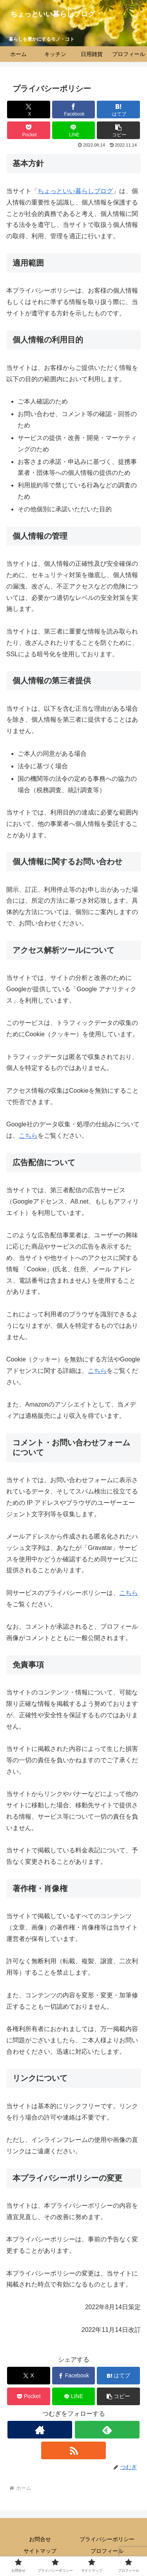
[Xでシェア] (28, 109)
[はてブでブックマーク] (118, 109)
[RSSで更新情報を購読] (73, 2450)
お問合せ (40, 2539)
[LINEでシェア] (73, 130)
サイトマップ (40, 2551)
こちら (28, 1135)
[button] (118, 130)
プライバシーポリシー (107, 2539)
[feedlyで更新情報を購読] (107, 2429)
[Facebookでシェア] (73, 109)
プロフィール (107, 2551)
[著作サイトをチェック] (39, 2429)
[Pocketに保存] (28, 130)
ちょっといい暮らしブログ (75, 191)
